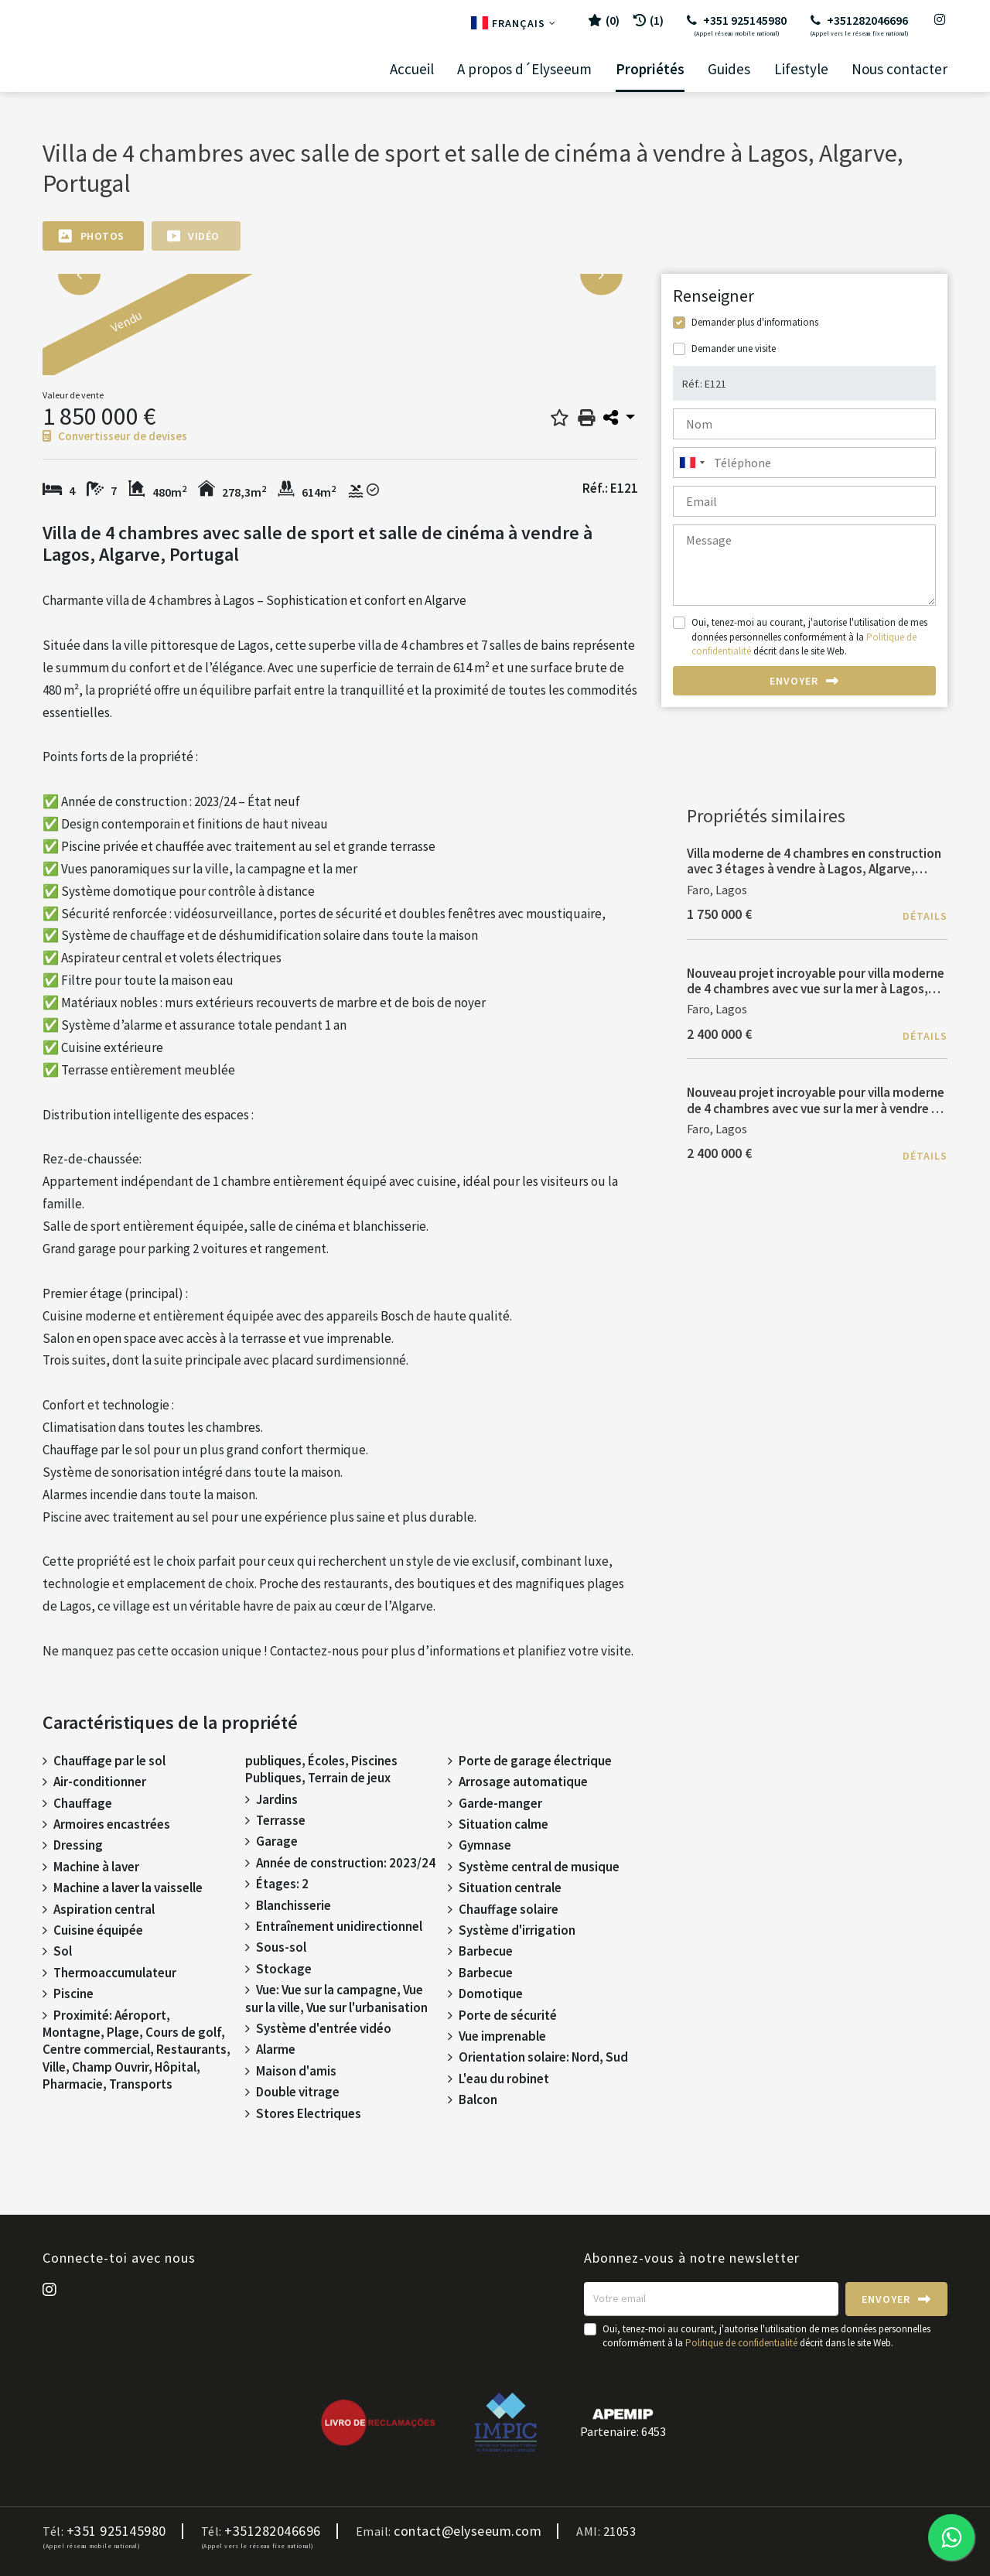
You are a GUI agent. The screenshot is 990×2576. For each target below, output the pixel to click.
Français (513, 23)
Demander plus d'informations (754, 322)
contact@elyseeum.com (467, 2531)
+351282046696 (859, 24)
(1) (648, 20)
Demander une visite (733, 348)
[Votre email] (711, 2299)
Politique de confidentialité (741, 2342)
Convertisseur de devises (115, 436)
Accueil (412, 69)
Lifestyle (801, 69)
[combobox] (804, 462)
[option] (219, 332)
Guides (729, 69)
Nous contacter (899, 69)
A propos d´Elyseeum (524, 69)
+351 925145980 (737, 24)
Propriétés (650, 69)
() (604, 20)
